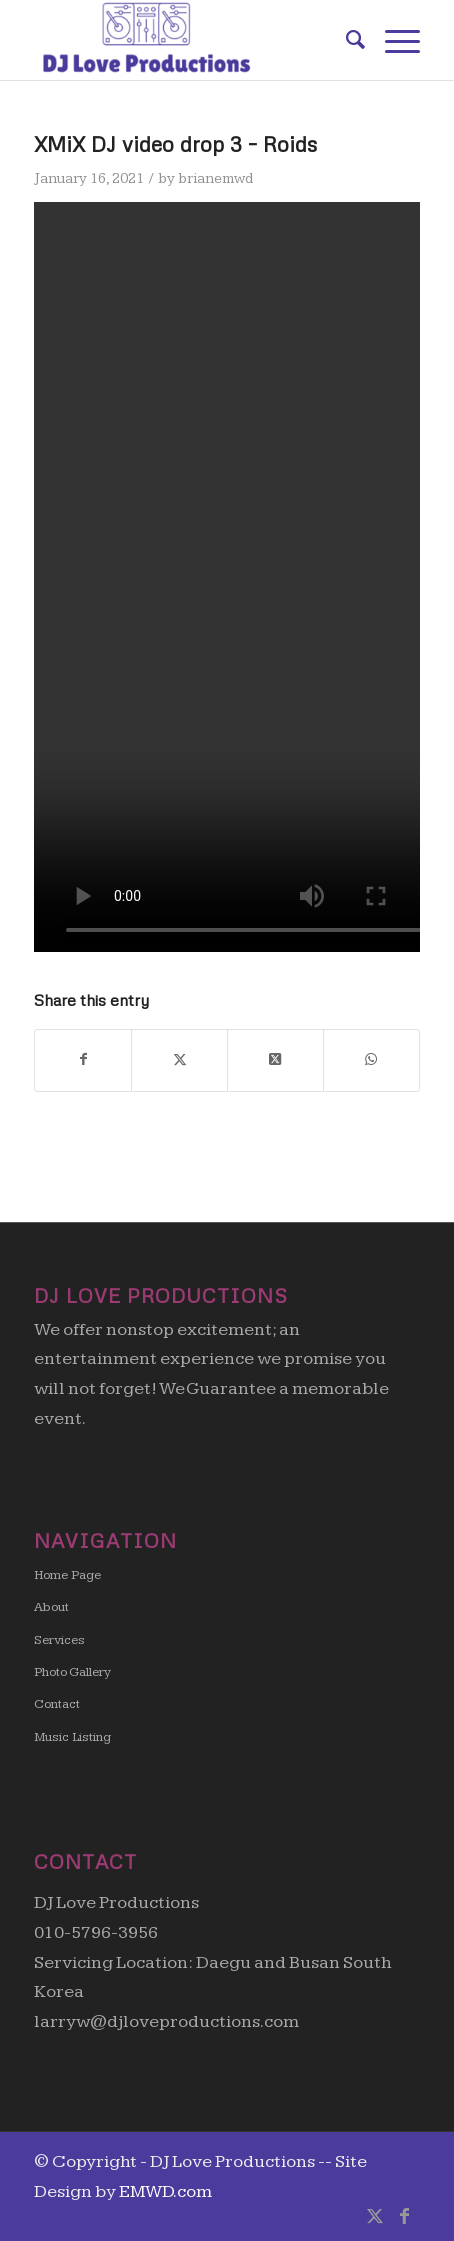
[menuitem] (345, 40)
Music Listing (72, 1737)
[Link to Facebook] (405, 2216)
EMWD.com (165, 2191)
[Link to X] (375, 2216)
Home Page (67, 1575)
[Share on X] (179, 1060)
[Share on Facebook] (83, 1060)
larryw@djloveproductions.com (166, 2021)
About (51, 1607)
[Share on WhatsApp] (371, 1060)
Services (59, 1640)
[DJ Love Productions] (188, 40)
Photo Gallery (72, 1672)
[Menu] (392, 40)
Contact (57, 1704)
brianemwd (215, 178)
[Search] (345, 40)
